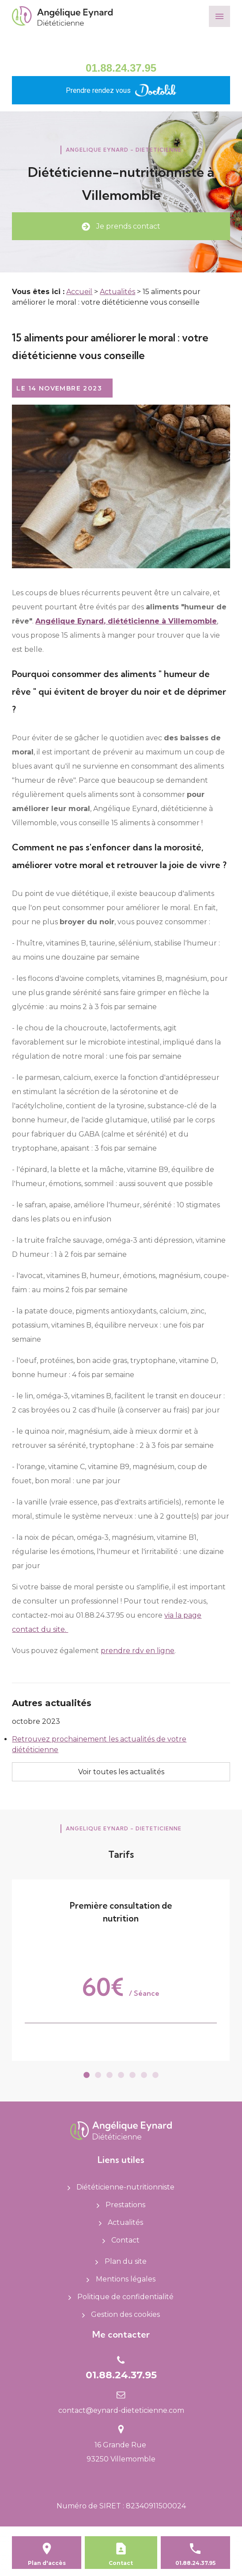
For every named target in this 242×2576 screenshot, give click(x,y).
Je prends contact (121, 226)
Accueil (79, 291)
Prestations (121, 2205)
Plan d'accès (47, 2563)
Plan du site (121, 2261)
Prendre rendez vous (121, 90)
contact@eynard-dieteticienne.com (121, 2410)
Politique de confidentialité (121, 2297)
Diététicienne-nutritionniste (121, 2187)
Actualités (117, 291)
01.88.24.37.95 (121, 68)
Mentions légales (121, 2279)
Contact (121, 2240)
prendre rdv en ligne (137, 1650)
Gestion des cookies (121, 2314)
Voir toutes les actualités (121, 1772)
